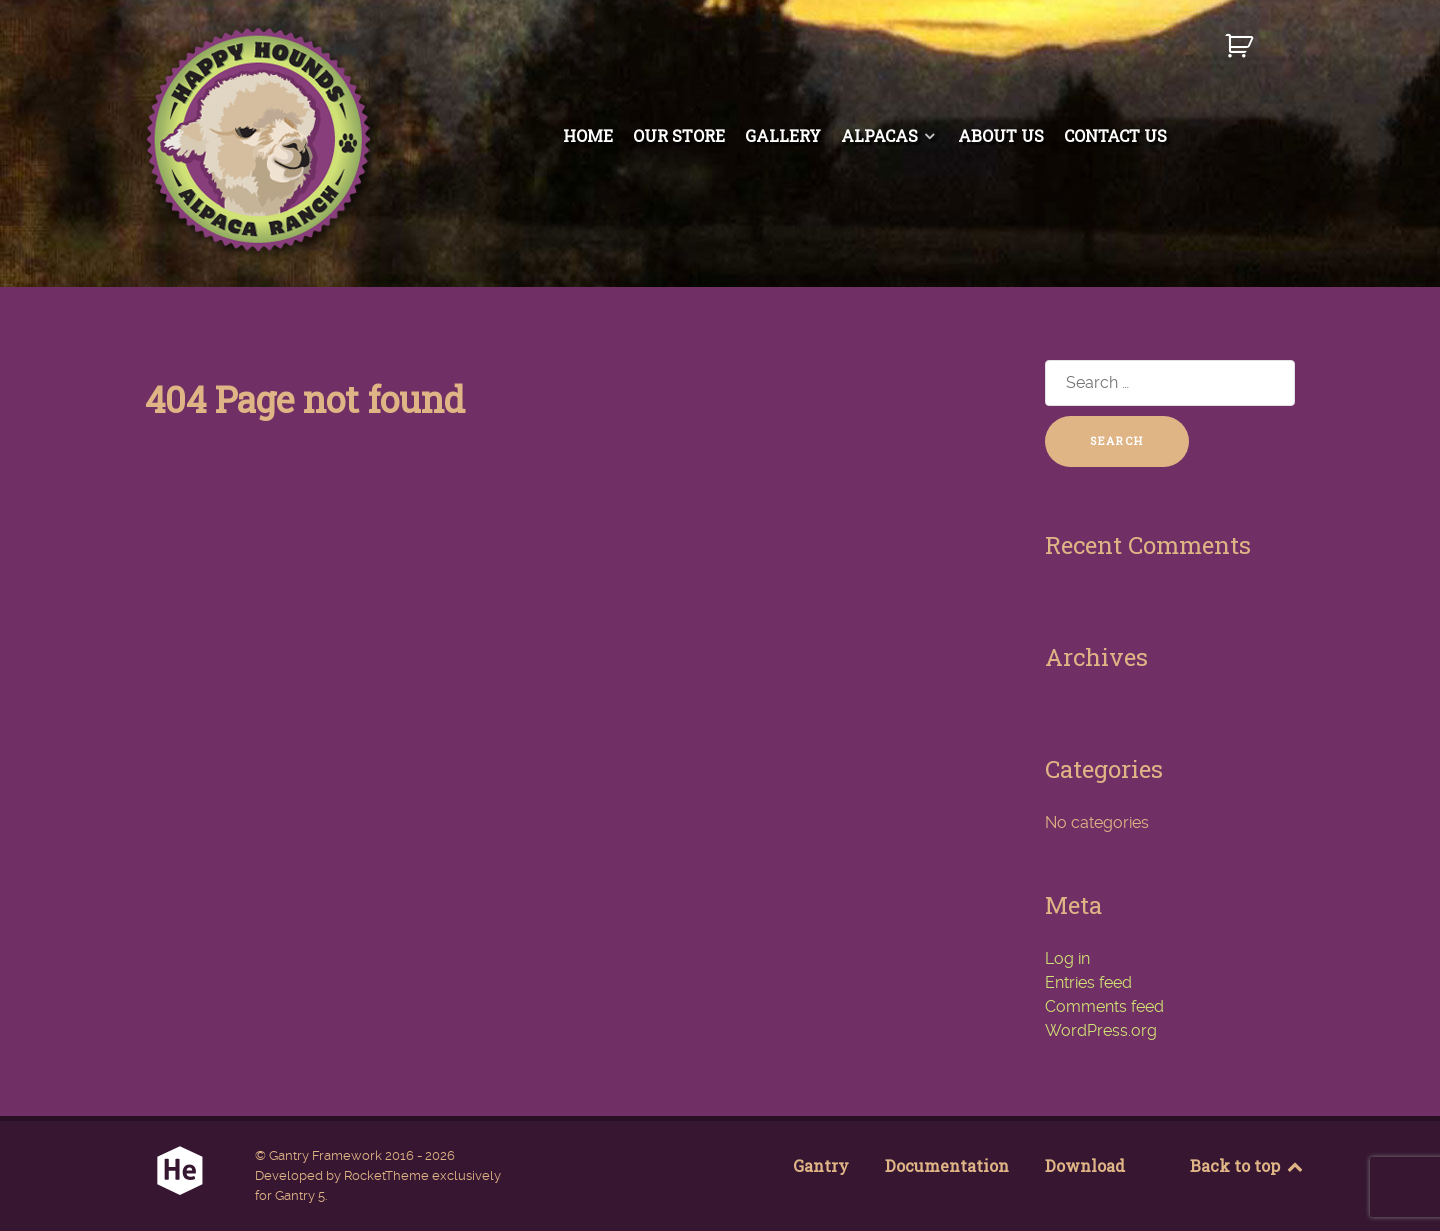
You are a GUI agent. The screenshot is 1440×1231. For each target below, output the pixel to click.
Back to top (1247, 1165)
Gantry (821, 1165)
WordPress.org (1101, 1030)
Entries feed (1088, 982)
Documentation (947, 1165)
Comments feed (1104, 1006)
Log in (1067, 958)
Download (1085, 1165)
